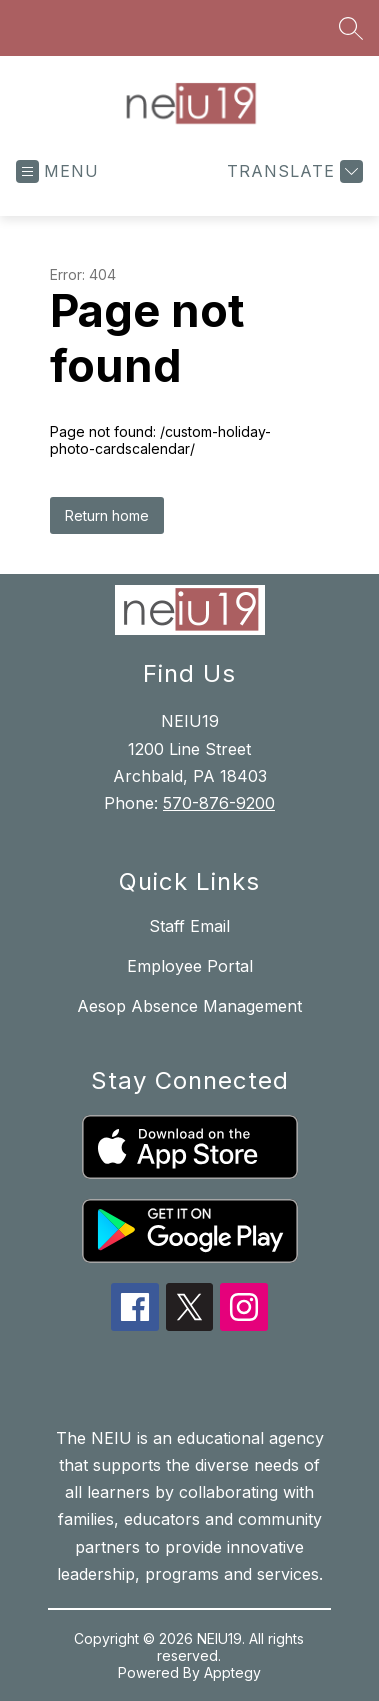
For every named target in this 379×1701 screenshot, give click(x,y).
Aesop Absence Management (189, 1006)
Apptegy (232, 1672)
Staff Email (189, 926)
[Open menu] (57, 171)
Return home (107, 515)
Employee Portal (190, 966)
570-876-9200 (219, 803)
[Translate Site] (292, 171)
